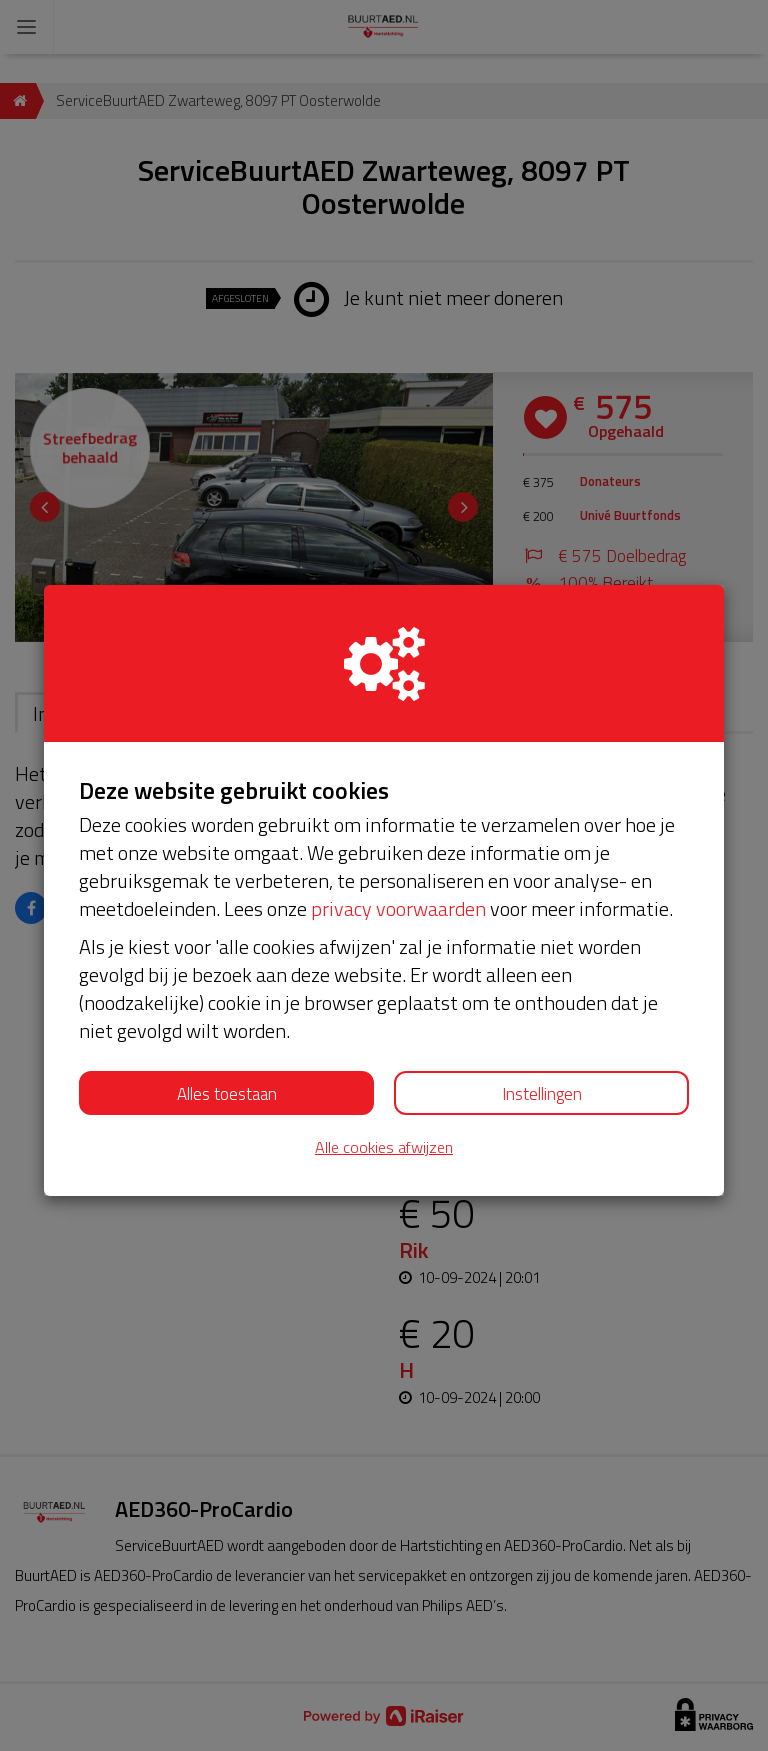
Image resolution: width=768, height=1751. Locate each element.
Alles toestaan (227, 1094)
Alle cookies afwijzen (384, 1147)
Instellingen (542, 1094)
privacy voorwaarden (398, 908)
